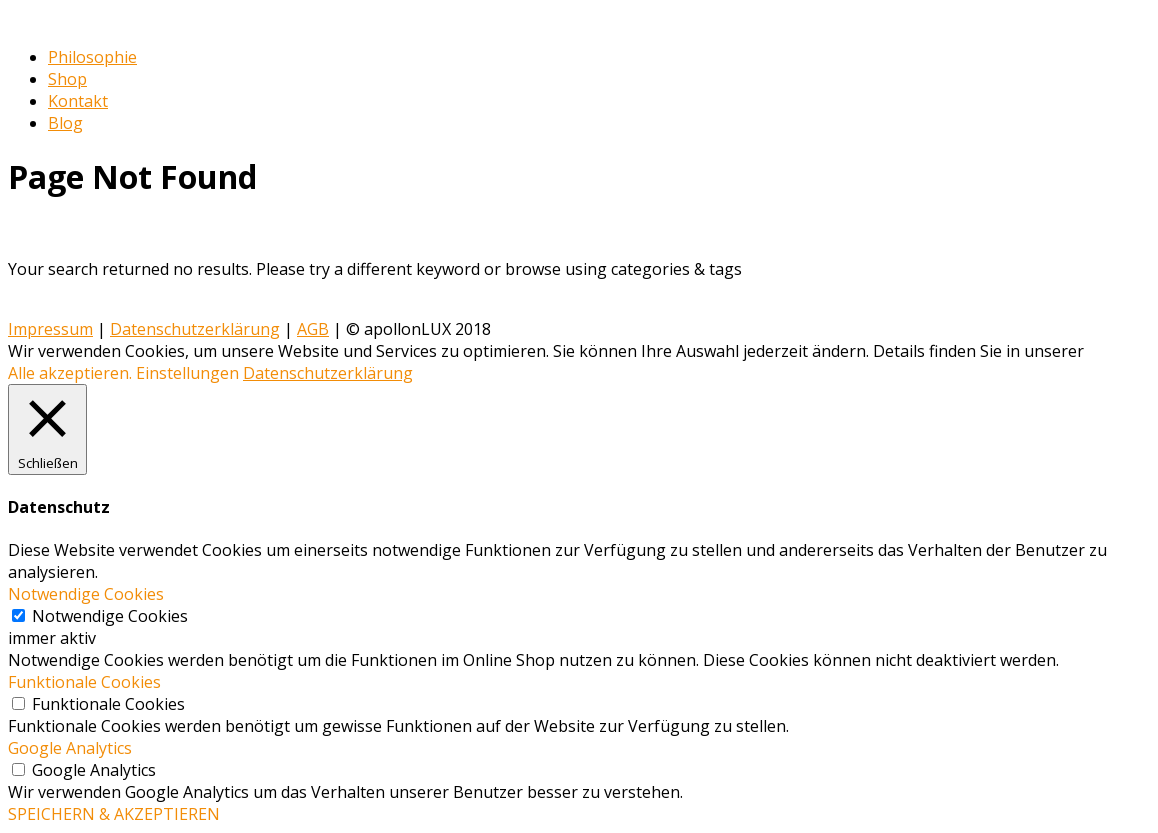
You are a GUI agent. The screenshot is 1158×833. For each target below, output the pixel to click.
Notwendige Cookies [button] (86, 594)
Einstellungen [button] (187, 373)
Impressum (50, 329)
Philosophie (92, 57)
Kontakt (78, 101)
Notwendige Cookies (110, 616)
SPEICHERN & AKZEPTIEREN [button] (114, 814)
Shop (67, 79)
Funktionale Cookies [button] (84, 682)
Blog (65, 123)
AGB (313, 329)
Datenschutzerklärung (195, 329)
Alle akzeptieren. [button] (70, 373)
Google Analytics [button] (70, 748)
